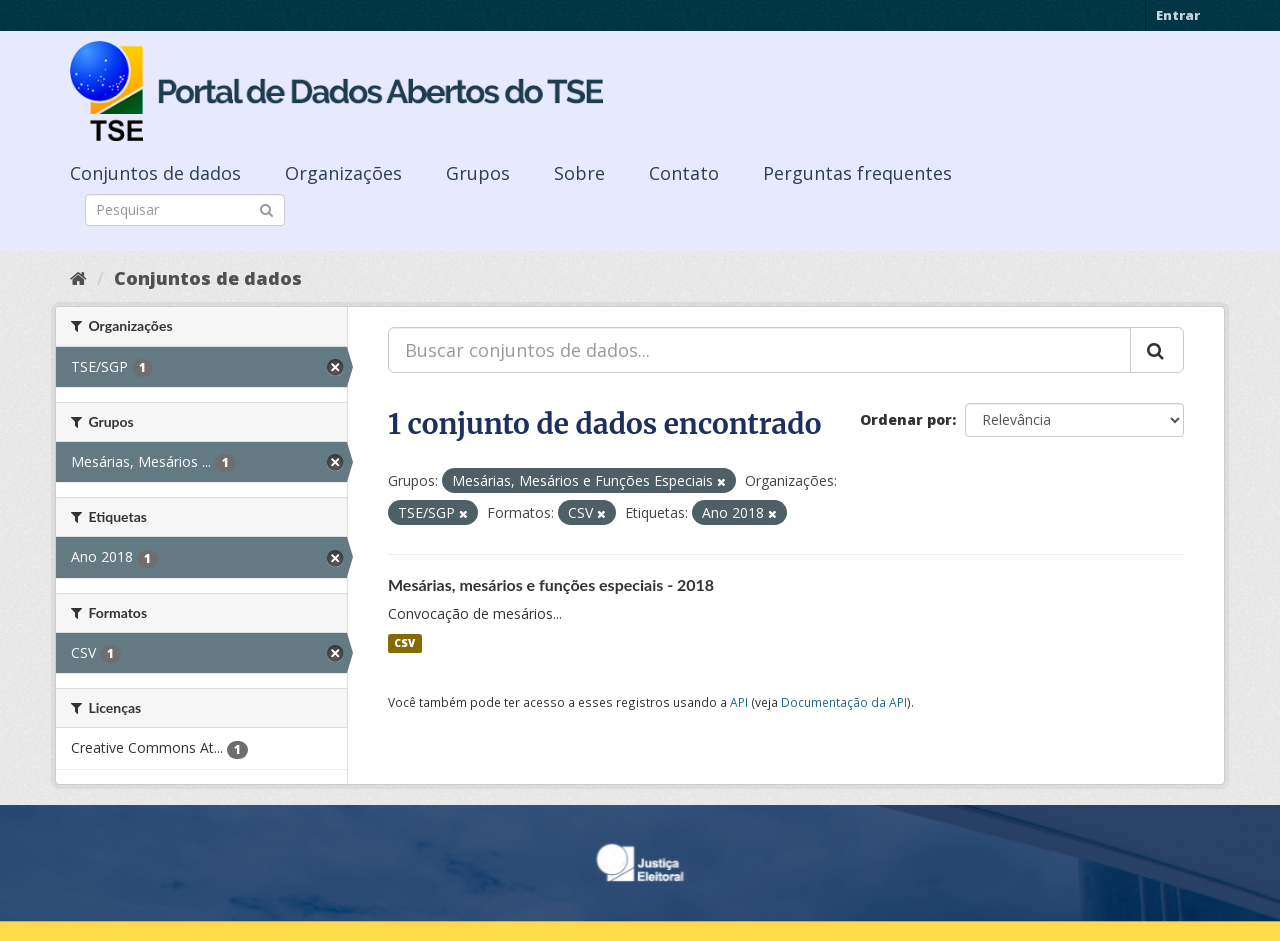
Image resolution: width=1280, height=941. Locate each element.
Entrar (1178, 15)
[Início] (78, 278)
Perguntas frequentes (857, 173)
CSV (404, 643)
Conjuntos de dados (155, 173)
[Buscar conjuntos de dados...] (759, 350)
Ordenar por (906, 419)
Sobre (579, 173)
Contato (684, 173)
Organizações (343, 173)
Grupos (478, 173)
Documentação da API (844, 702)
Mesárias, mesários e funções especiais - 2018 (551, 584)
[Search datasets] (185, 210)
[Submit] (266, 208)
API (739, 702)
